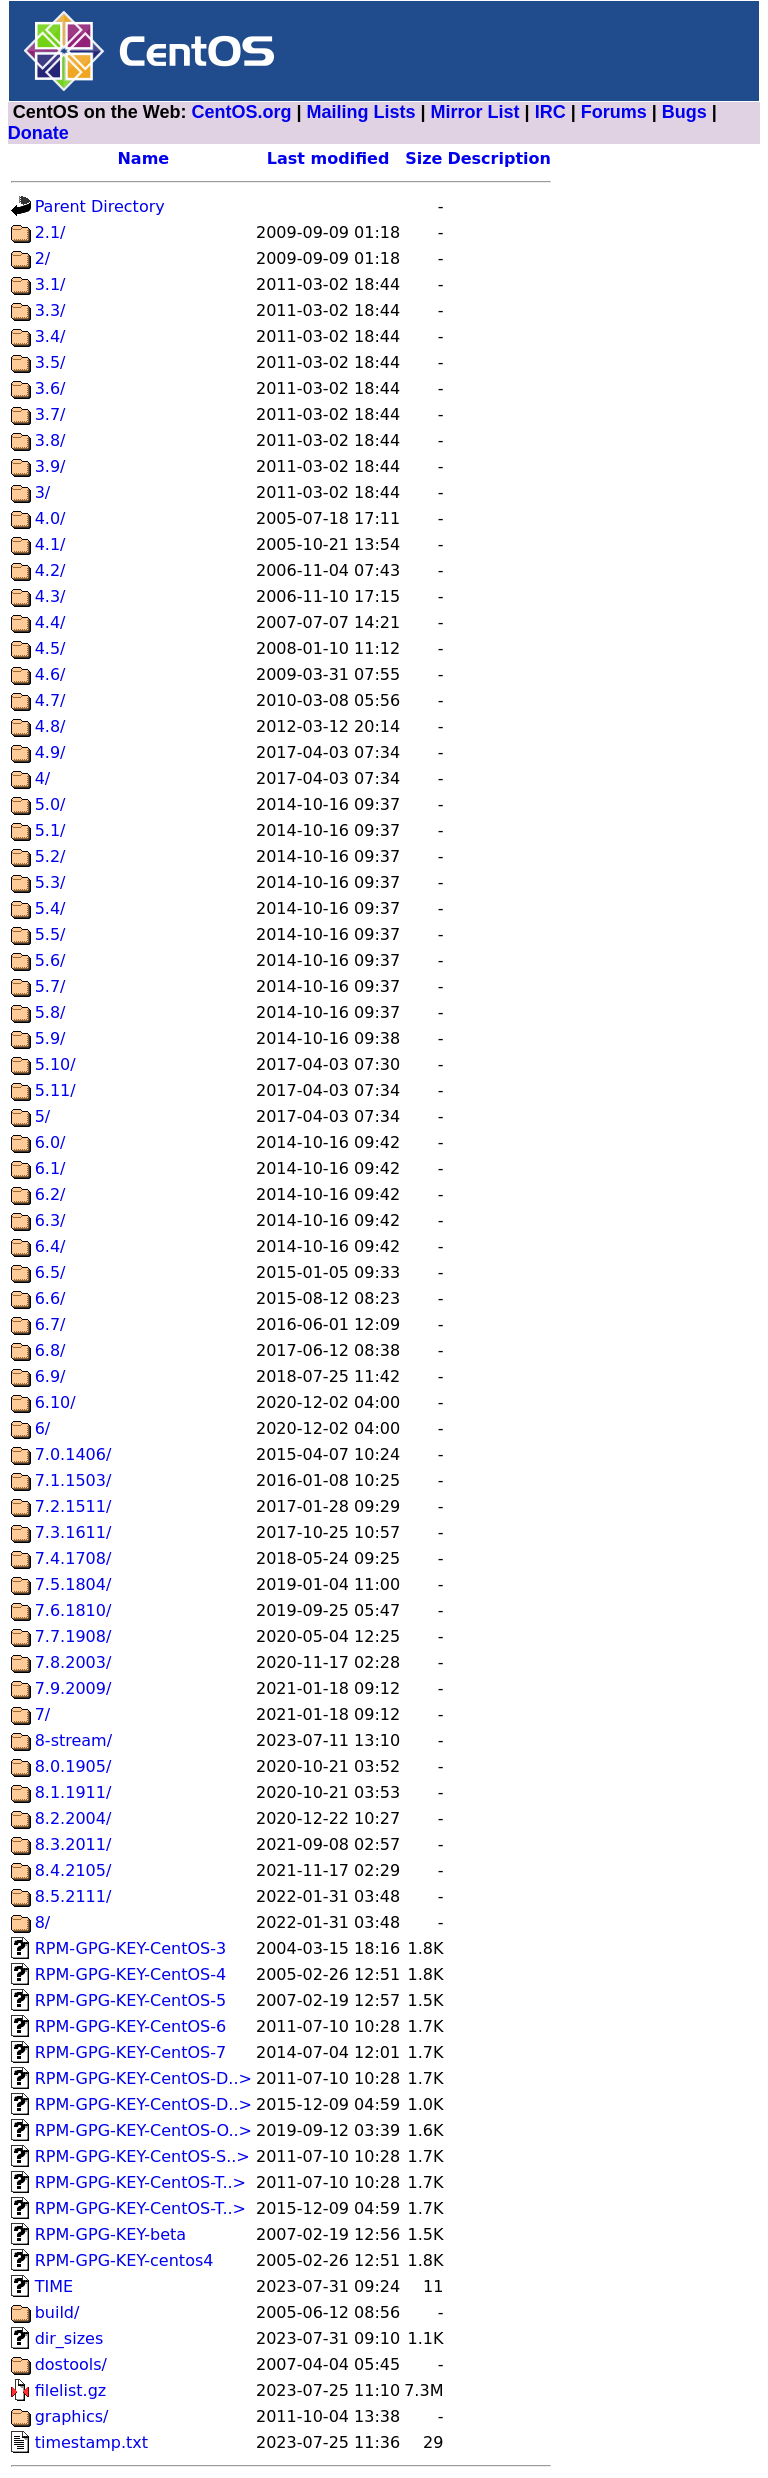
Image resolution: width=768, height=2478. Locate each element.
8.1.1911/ (73, 1792)
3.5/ (50, 362)
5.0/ (50, 804)
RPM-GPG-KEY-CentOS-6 (131, 2026)
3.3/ (50, 310)
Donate (38, 133)
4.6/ (50, 674)
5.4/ (50, 908)
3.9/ (50, 466)
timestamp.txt (91, 2442)
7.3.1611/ (73, 1532)
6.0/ (50, 1142)
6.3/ (50, 1220)
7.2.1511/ (73, 1506)
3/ (43, 492)
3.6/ (50, 388)
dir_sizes (69, 2338)
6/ (43, 1428)
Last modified (328, 158)
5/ (43, 1116)
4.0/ (50, 518)
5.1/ (50, 830)
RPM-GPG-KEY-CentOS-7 (131, 2052)
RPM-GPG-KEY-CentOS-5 (131, 2000)
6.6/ (50, 1298)
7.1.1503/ (73, 1480)
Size (423, 158)
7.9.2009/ (73, 1688)
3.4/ (50, 336)
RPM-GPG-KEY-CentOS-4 (131, 1974)
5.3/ (50, 882)
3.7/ (50, 414)
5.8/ (50, 1012)
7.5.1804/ (73, 1584)
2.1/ (50, 232)
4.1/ (50, 544)
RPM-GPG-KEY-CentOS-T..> (140, 2182)
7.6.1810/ (73, 1610)
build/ (57, 2312)
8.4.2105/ (73, 1870)
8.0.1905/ (73, 1766)
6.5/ (50, 1272)
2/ (43, 258)
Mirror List (475, 112)
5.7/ (50, 986)
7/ (43, 1714)
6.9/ (50, 1376)
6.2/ (50, 1194)
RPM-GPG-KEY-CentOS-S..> (142, 2156)
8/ (43, 1922)
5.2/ (50, 856)
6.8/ (50, 1350)
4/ (43, 778)
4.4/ (50, 622)
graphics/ (72, 2416)
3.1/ (50, 284)
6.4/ (50, 1246)
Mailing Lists (361, 112)
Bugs (684, 112)
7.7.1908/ (73, 1636)
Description (498, 158)
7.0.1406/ (73, 1454)
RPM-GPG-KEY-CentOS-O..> (143, 2130)
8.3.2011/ (73, 1844)
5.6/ (50, 960)
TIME (54, 2286)
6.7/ (50, 1324)
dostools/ (71, 2364)
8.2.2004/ (73, 1818)
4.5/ (50, 648)
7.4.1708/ (73, 1558)
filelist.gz (71, 2390)
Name (143, 158)
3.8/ (50, 440)
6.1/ (50, 1168)
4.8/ (50, 726)
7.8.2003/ (73, 1662)
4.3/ (50, 596)
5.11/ (55, 1090)
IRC (550, 112)
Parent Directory (100, 206)
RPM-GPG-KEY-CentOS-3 (131, 1948)
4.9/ (50, 752)
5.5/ (50, 934)
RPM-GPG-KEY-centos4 (124, 2260)
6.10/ (55, 1402)
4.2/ (50, 570)
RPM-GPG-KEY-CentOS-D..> (143, 2078)
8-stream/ (73, 1740)
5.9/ (50, 1038)
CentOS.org (241, 112)
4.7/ (50, 700)
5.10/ (55, 1064)
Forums (614, 112)
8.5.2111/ (73, 1896)
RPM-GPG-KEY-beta (110, 2234)
